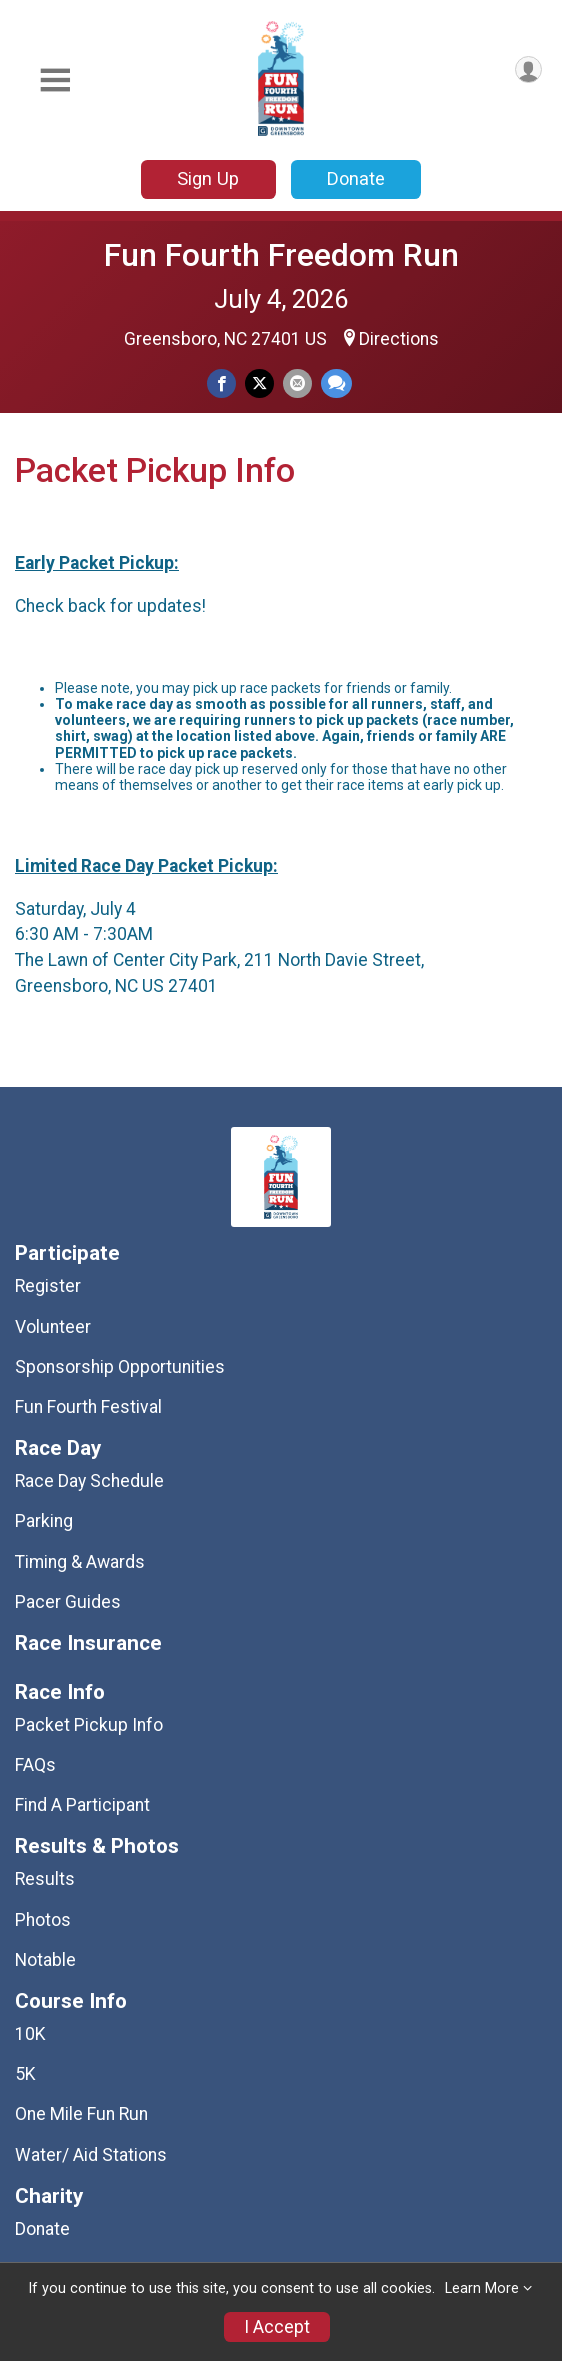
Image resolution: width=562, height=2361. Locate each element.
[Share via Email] (297, 383)
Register (48, 1286)
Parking (44, 1521)
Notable (45, 1960)
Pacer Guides (68, 1602)
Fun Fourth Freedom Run (281, 255)
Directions (399, 339)
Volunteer (53, 1327)
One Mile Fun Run (81, 2114)
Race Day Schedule (89, 1481)
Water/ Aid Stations (91, 2155)
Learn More (482, 2288)
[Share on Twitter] (259, 383)
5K (25, 2074)
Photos (43, 1920)
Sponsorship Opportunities (120, 1367)
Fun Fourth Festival (88, 1407)
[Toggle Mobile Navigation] (55, 80)
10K (30, 2034)
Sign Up (208, 178)
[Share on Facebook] (221, 383)
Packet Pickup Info (89, 1725)
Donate (356, 178)
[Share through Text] (336, 383)
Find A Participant (82, 1805)
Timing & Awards (80, 1562)
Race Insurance (88, 1643)
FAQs (35, 1765)
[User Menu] (528, 69)
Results (45, 1879)
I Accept (277, 2327)
